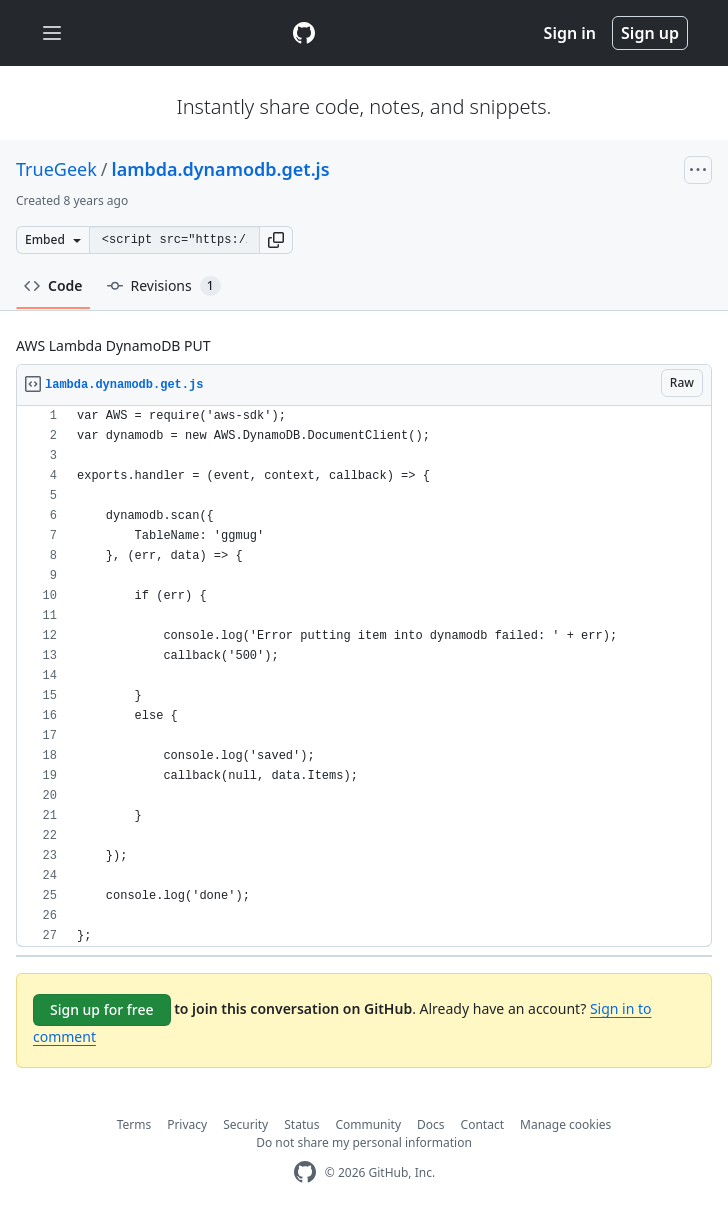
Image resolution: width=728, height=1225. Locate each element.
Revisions (164, 286)
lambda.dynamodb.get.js (221, 169)
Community (368, 1124)
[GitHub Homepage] (305, 1172)
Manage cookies (565, 1124)
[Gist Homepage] (304, 33)
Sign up (650, 33)
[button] (276, 240)
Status (301, 1124)
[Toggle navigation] (52, 33)
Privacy (187, 1124)
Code (53, 285)
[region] (364, 676)
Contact (482, 1124)
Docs (431, 1124)
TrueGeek (56, 169)
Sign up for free (102, 1009)
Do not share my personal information (364, 1142)
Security (245, 1124)
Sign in (570, 33)
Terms (134, 1124)
